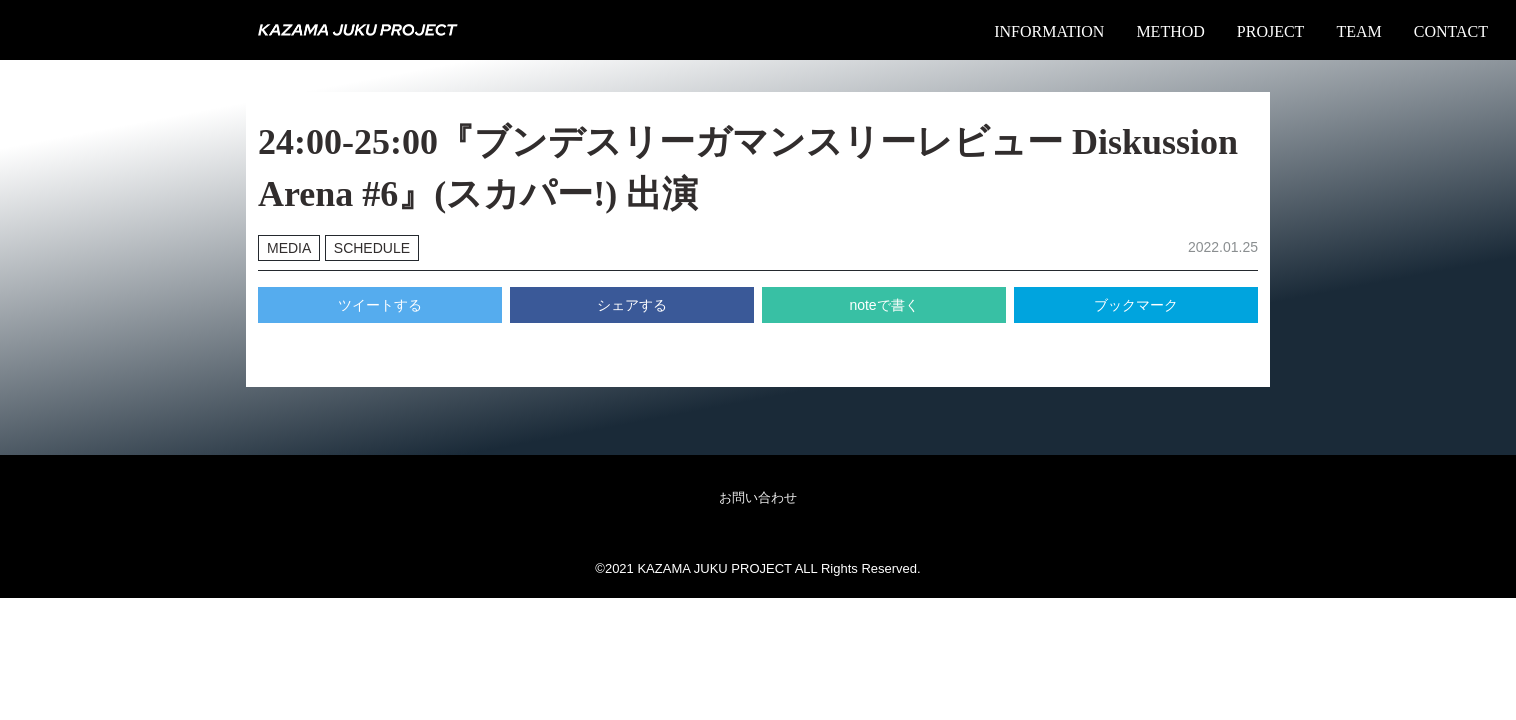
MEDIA (289, 248)
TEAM (1358, 31)
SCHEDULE (372, 248)
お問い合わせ (758, 497)
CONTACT (1451, 31)
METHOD (1170, 31)
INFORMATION (1049, 31)
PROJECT (1271, 31)
